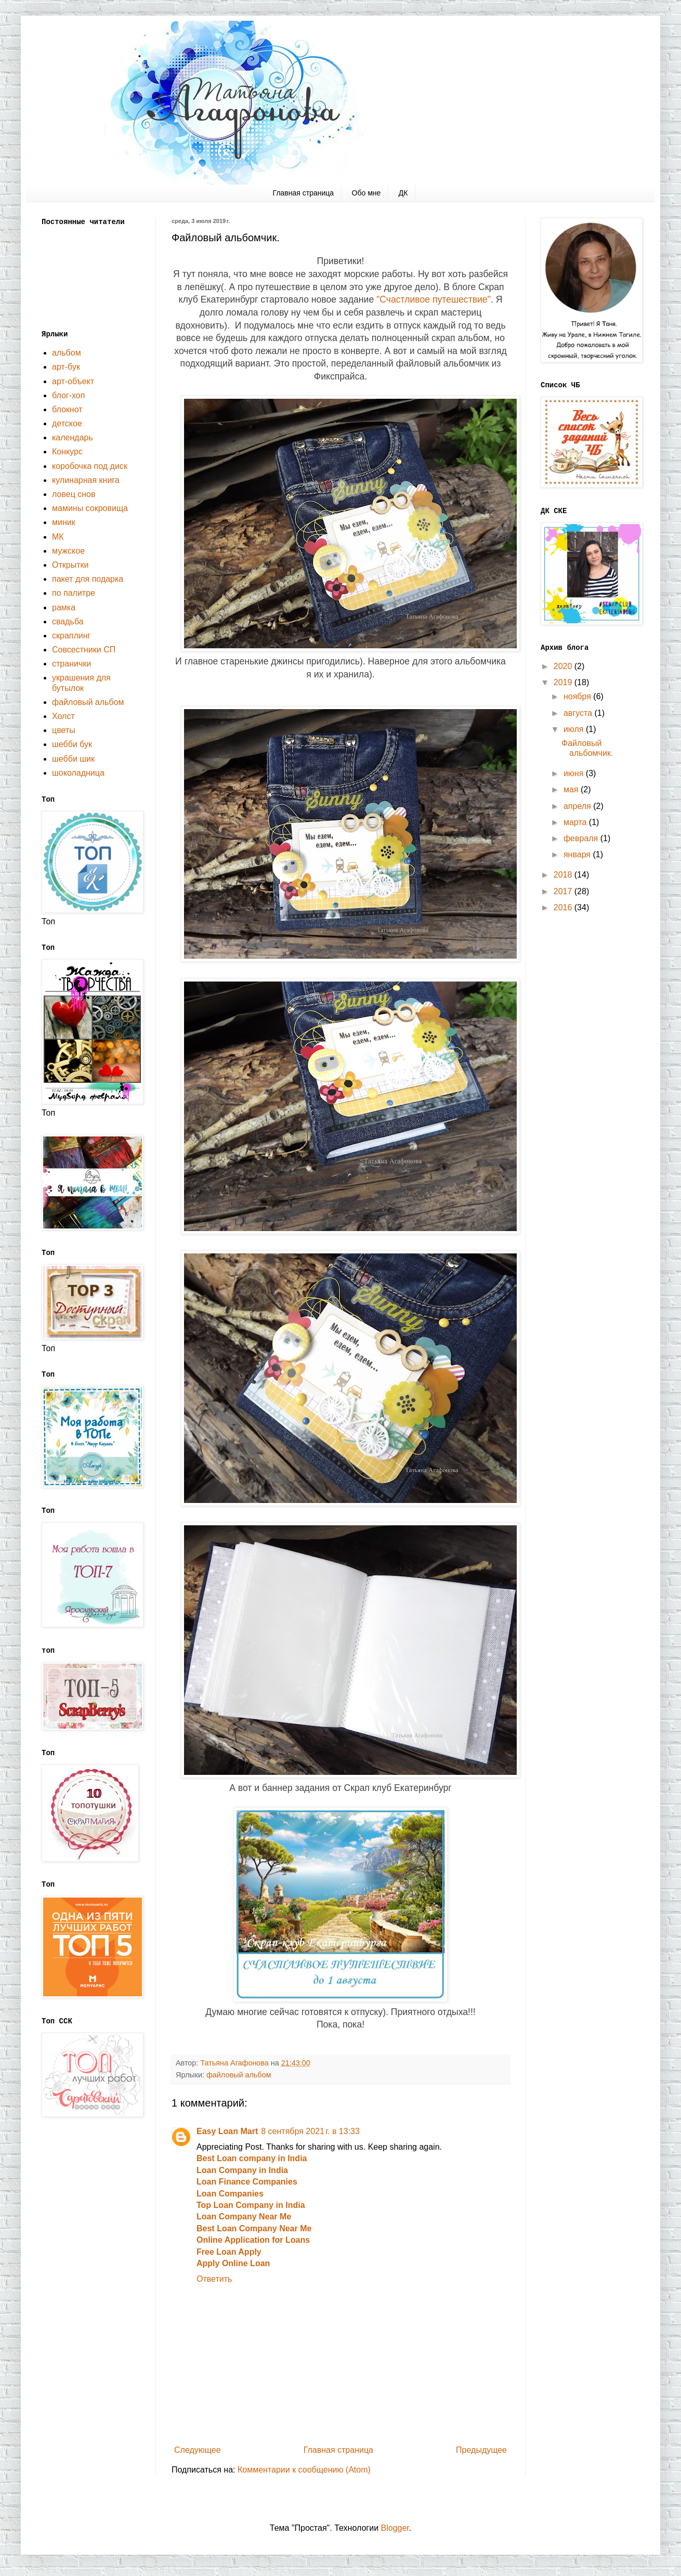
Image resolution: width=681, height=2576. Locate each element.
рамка (63, 607)
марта (576, 822)
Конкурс (67, 451)
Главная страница (303, 193)
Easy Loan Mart (227, 2131)
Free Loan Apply (229, 2251)
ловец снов (73, 494)
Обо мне (366, 193)
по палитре (73, 593)
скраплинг (71, 635)
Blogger (395, 2527)
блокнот (67, 409)
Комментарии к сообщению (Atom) (304, 2469)
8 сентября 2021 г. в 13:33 (310, 2131)
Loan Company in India (242, 2170)
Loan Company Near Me (244, 2216)
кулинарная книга (86, 480)
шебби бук (72, 744)
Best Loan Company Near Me (254, 2228)
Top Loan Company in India (251, 2205)
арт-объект (73, 381)
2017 (564, 891)
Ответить (214, 2278)
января (578, 854)
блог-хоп (68, 395)
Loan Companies (230, 2193)
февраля (582, 838)
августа (579, 713)
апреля (578, 806)
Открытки (70, 564)
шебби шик (73, 758)
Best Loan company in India (252, 2158)
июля (575, 729)
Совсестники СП (83, 649)
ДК (403, 193)
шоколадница (78, 772)
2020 (564, 666)
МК (58, 536)
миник (63, 522)
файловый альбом (238, 2075)
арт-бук (66, 366)
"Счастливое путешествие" (433, 299)
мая (572, 789)
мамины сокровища (90, 508)
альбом (66, 352)
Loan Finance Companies (247, 2181)
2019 (564, 682)
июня (575, 773)
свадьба (68, 621)
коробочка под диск (89, 466)
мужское (68, 550)
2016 (564, 907)
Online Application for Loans (253, 2239)
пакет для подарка (87, 578)
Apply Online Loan (233, 2263)
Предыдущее (481, 2450)
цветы (63, 730)
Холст (63, 716)
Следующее (197, 2450)
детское (67, 423)
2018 (564, 874)
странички (71, 663)
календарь (72, 437)
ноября (578, 696)
